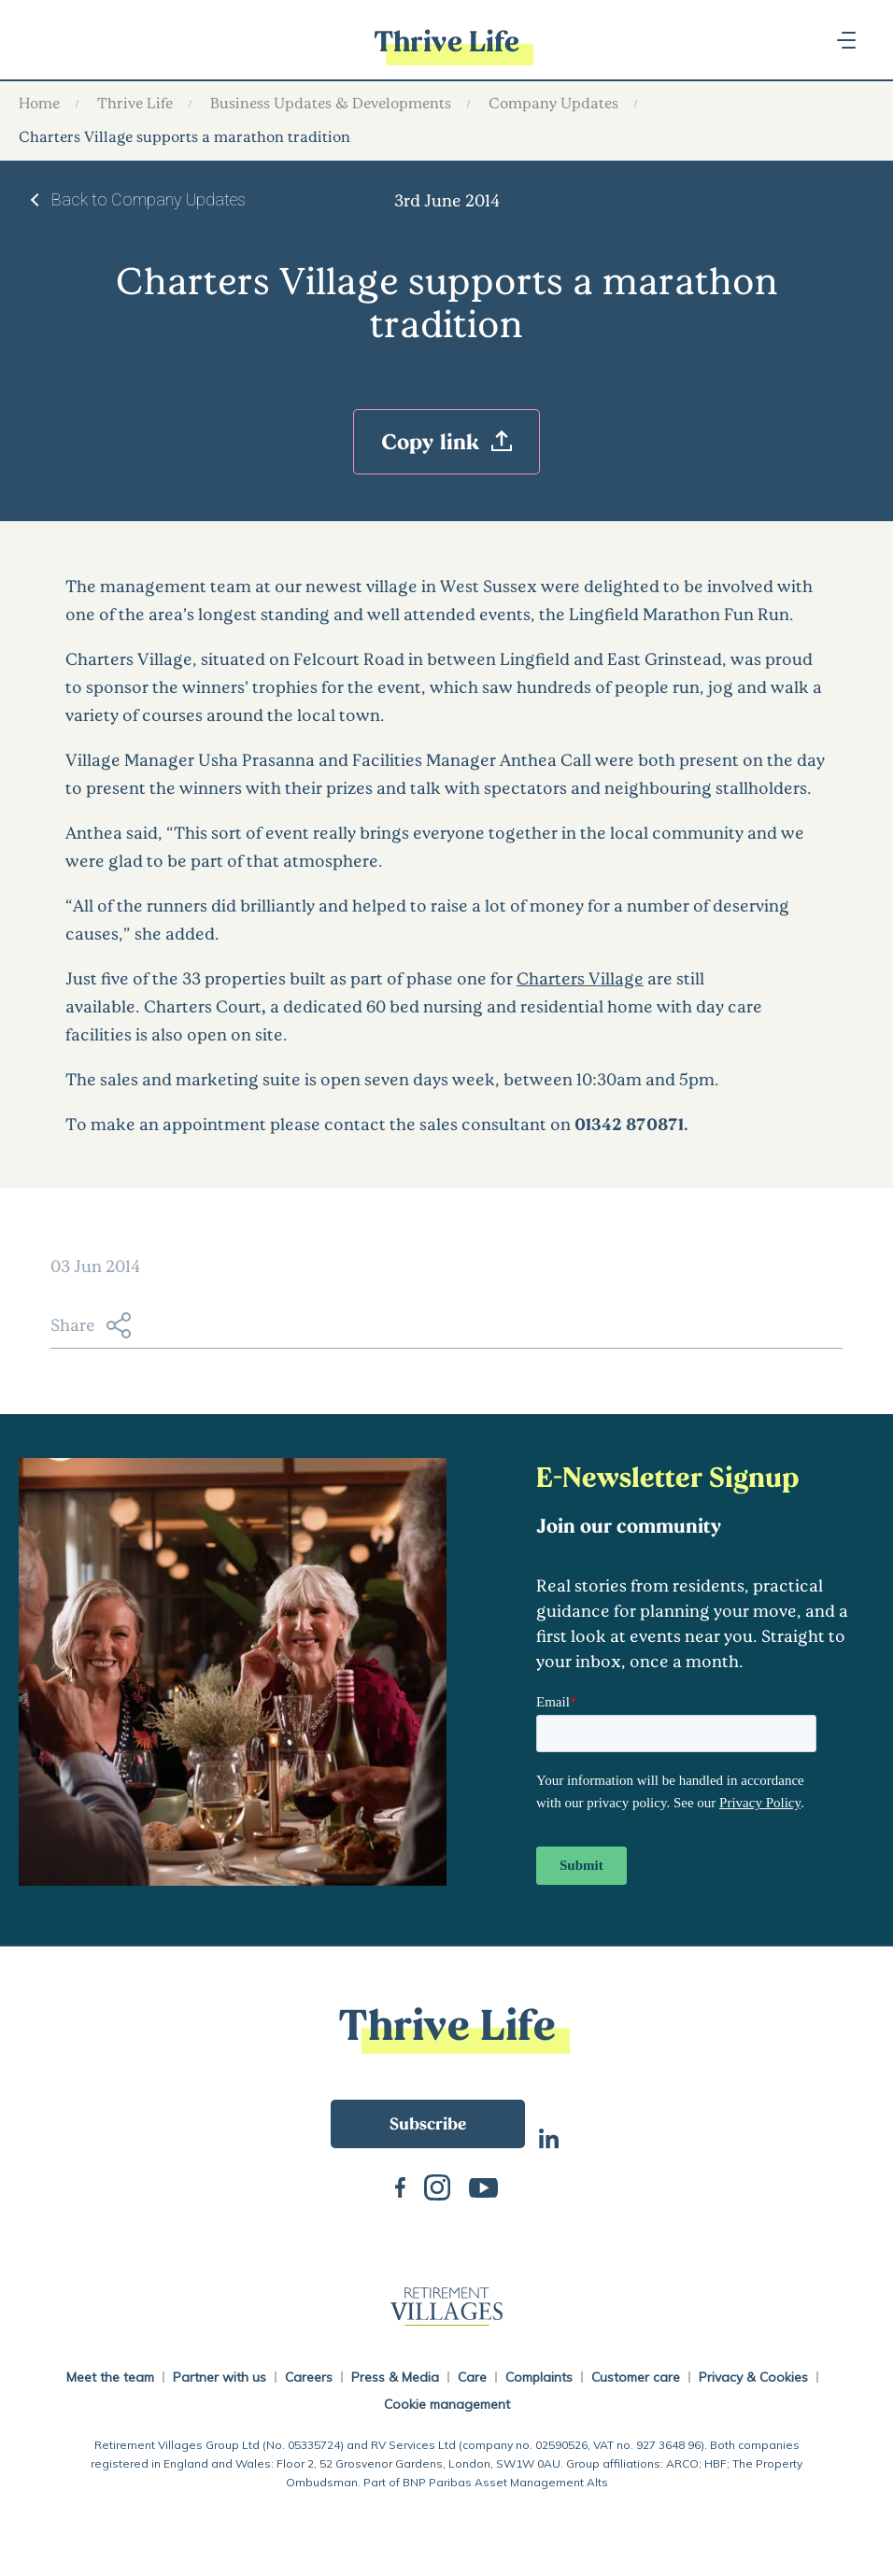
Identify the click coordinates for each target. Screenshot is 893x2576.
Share (90, 1325)
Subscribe (428, 2123)
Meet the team (110, 2377)
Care (472, 2377)
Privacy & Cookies (753, 2377)
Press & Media (395, 2377)
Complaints (539, 2377)
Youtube (483, 2186)
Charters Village (580, 978)
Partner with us (219, 2377)
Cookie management (447, 2404)
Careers (309, 2377)
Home (39, 102)
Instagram (437, 2186)
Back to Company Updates (148, 199)
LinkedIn (549, 2136)
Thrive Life (135, 102)
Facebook (400, 2185)
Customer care (635, 2377)
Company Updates (553, 102)
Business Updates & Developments (330, 102)
